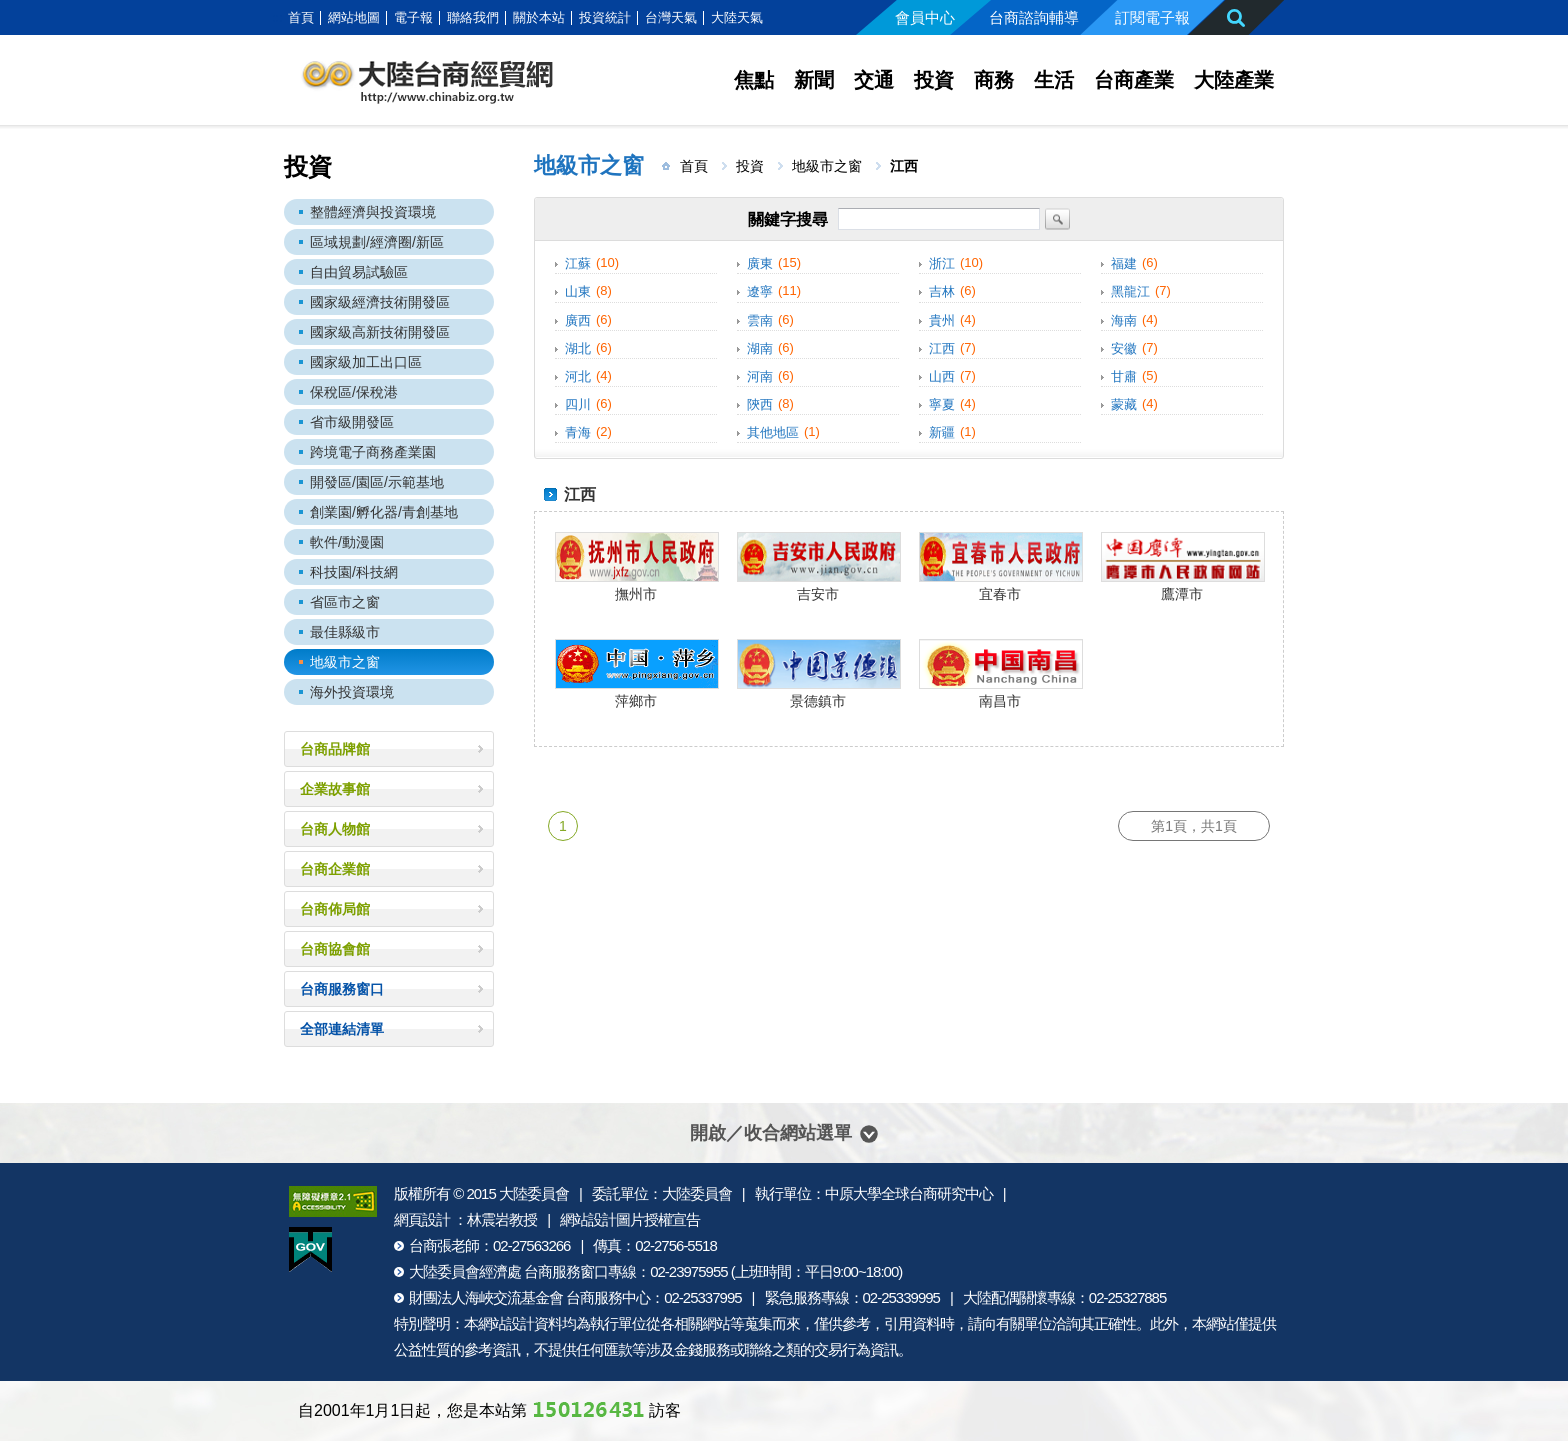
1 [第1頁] (563, 826)
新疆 (942, 432)
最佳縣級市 (345, 632)
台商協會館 (335, 949)
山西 (942, 376)
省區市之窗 (345, 602)
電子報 (413, 17)
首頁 (301, 17)
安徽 (1124, 348)
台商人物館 (335, 829)
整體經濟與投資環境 (373, 212)
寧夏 (942, 404)
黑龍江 (1130, 292)
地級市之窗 (345, 662)
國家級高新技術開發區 (380, 332)
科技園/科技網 (354, 572)
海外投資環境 (352, 692)
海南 (1124, 320)
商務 (994, 80)
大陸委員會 (534, 1193)
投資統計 (605, 17)
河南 (760, 376)
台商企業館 (335, 869)
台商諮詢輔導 (1034, 17)
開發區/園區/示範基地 (377, 482)
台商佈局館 (335, 909)
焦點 (754, 80)
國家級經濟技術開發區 (380, 302)
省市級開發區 (352, 422)
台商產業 (1134, 80)
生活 (1054, 80)
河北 (578, 376)
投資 (934, 80)
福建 (1124, 263)
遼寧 (760, 292)
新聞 (814, 80)
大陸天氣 (737, 17)
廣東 (760, 263)
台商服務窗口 (342, 989)
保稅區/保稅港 (354, 392)
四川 (578, 404)
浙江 (942, 263)
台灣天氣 (671, 17)
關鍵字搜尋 (788, 219)
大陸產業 (1234, 80)
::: (277, 17)
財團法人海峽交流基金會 (486, 1297)
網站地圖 (354, 17)
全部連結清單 (342, 1029)
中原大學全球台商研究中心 (909, 1193)
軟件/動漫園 (347, 542)
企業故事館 (335, 789)
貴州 (942, 320)
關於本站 (539, 17)
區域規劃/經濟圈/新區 (377, 242)
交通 (874, 80)
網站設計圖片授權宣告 (630, 1219)
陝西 (760, 404)
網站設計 (506, 1323)
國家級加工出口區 (366, 362)
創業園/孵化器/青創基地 (384, 512)
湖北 (578, 348)
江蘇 (578, 263)
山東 (578, 292)
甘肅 (1124, 376)
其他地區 (773, 432)
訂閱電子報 (1152, 17)
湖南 (760, 348)
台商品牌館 (335, 749)
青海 (578, 432)
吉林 (942, 292)
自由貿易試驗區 (359, 272)
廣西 (578, 320)
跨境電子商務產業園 (373, 452)
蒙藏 (1124, 404)
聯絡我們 (473, 17)
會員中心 (925, 17)
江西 (942, 348)
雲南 (760, 320)
